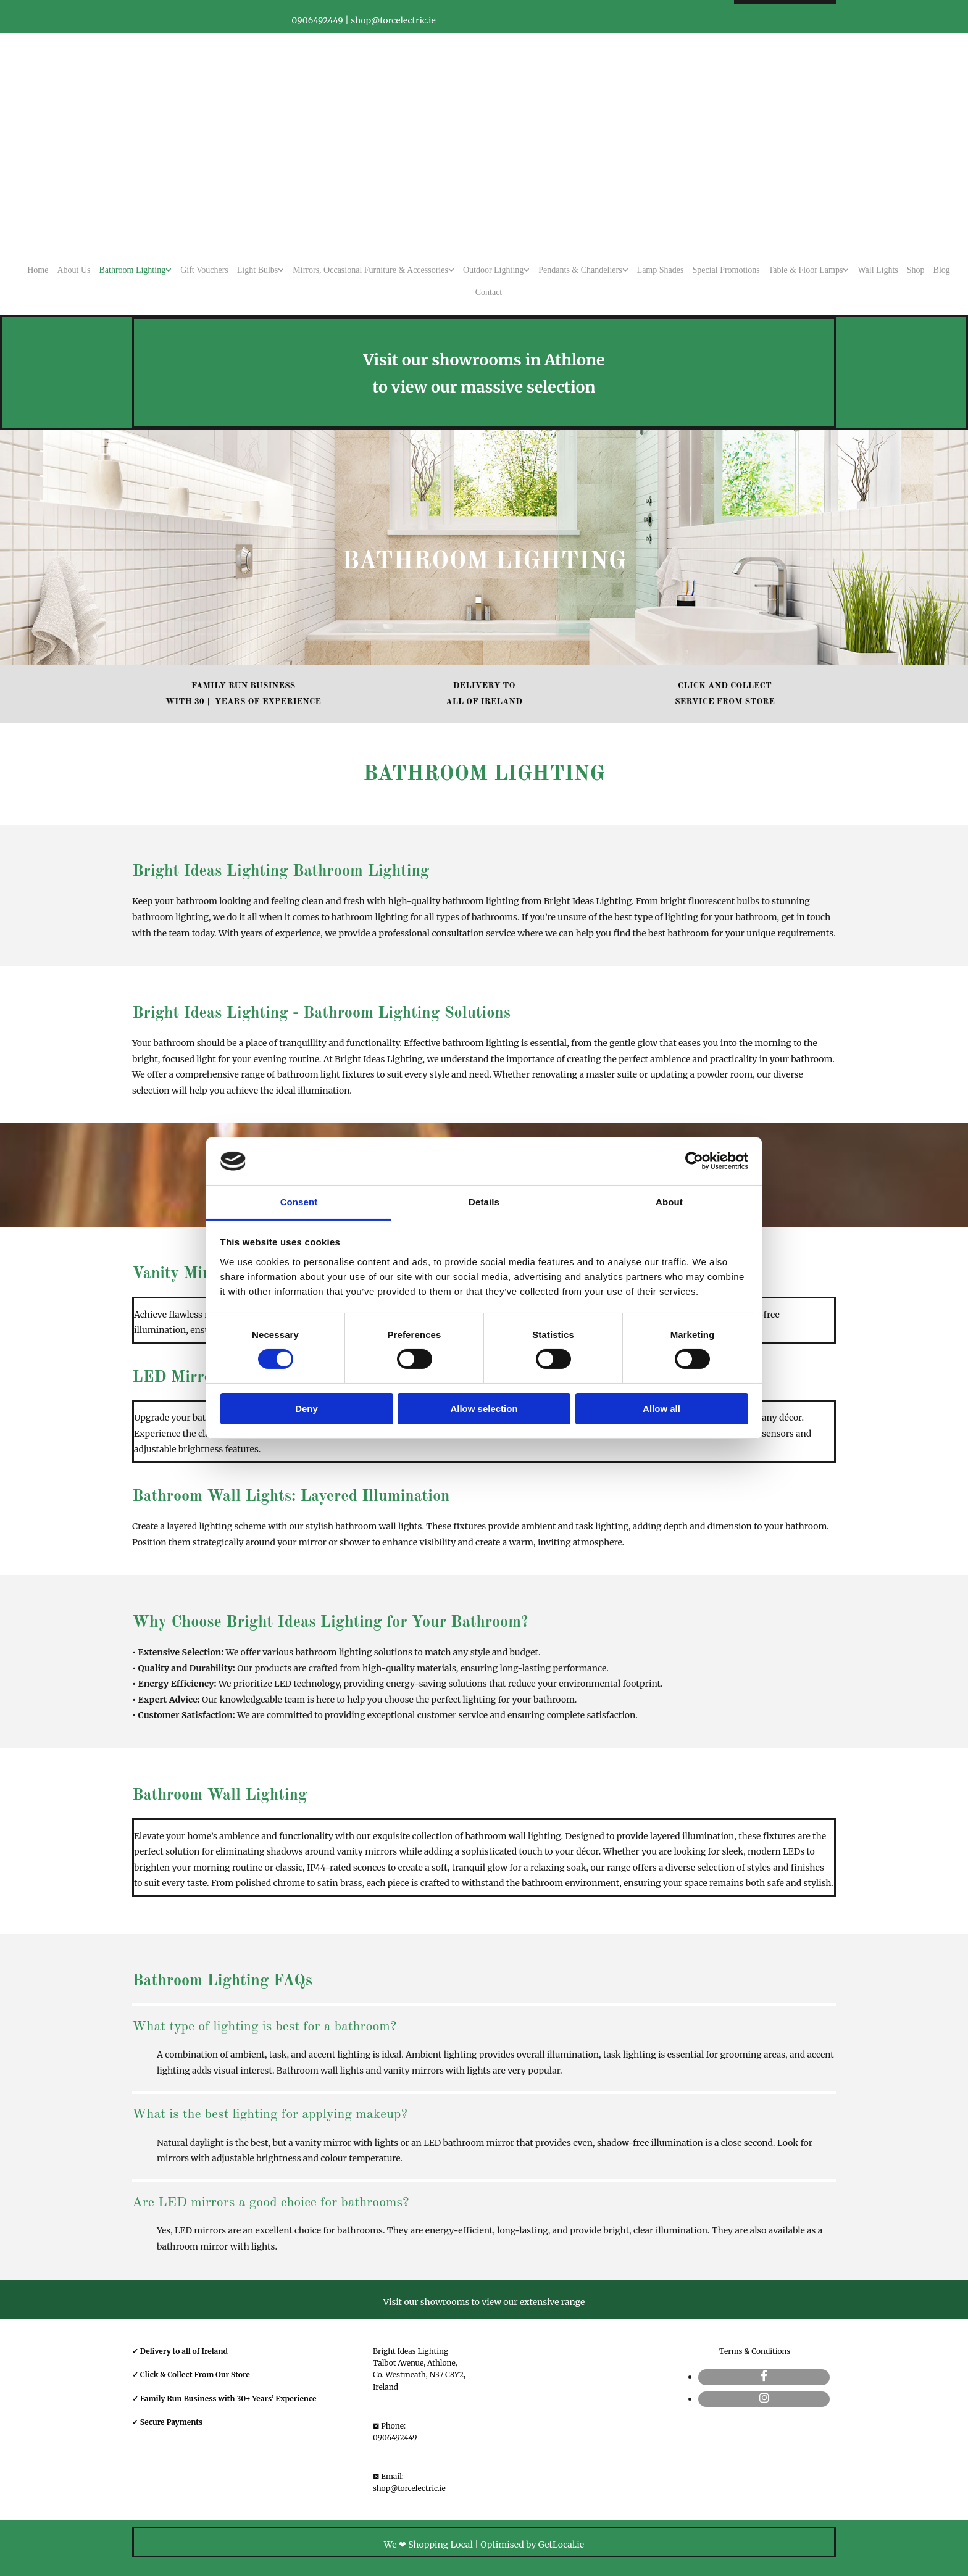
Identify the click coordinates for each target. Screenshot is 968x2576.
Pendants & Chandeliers (580, 270)
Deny (306, 1408)
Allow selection (483, 1408)
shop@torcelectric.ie (409, 2488)
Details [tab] (484, 1202)
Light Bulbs (257, 270)
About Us (73, 270)
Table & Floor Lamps (806, 270)
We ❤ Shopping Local (428, 2544)
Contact (489, 292)
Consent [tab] (299, 1202)
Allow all (661, 1408)
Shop (916, 270)
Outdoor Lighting (493, 270)
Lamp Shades (660, 270)
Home (37, 270)
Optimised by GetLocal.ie (532, 2544)
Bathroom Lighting (132, 270)
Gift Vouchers (204, 270)
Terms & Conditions (754, 2351)
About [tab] (669, 1202)
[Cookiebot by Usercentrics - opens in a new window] (694, 1161)
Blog (941, 270)
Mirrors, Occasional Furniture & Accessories (370, 270)
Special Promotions (725, 270)
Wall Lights (877, 270)
